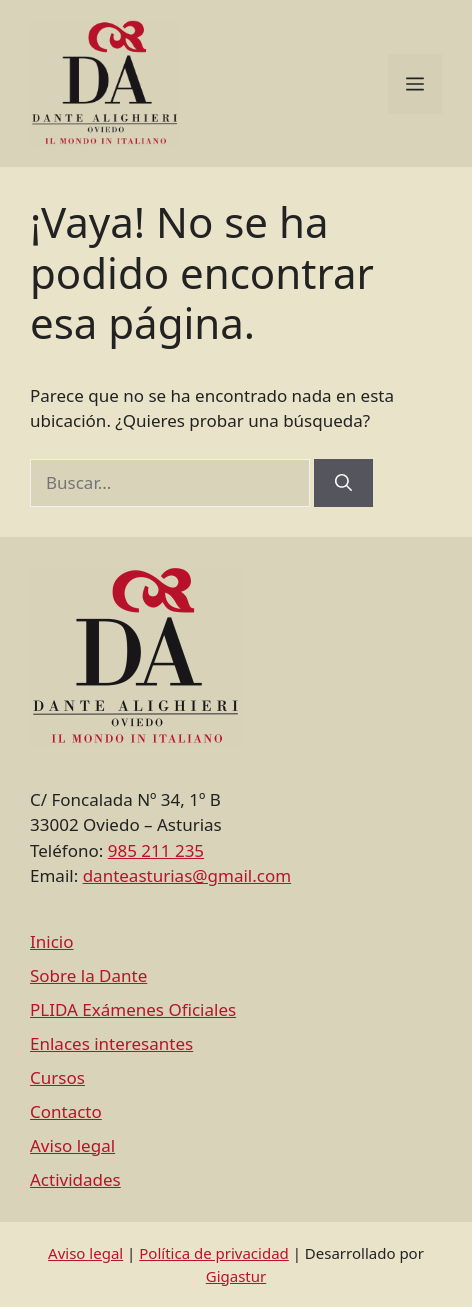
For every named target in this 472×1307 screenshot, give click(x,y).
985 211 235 (156, 850)
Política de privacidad (214, 1253)
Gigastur (236, 1276)
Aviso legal (72, 1145)
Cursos (57, 1077)
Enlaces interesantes (111, 1043)
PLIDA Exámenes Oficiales (133, 1009)
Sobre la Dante (88, 975)
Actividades (75, 1179)
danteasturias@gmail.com (187, 875)
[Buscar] (343, 483)
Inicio (52, 941)
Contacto (66, 1111)
